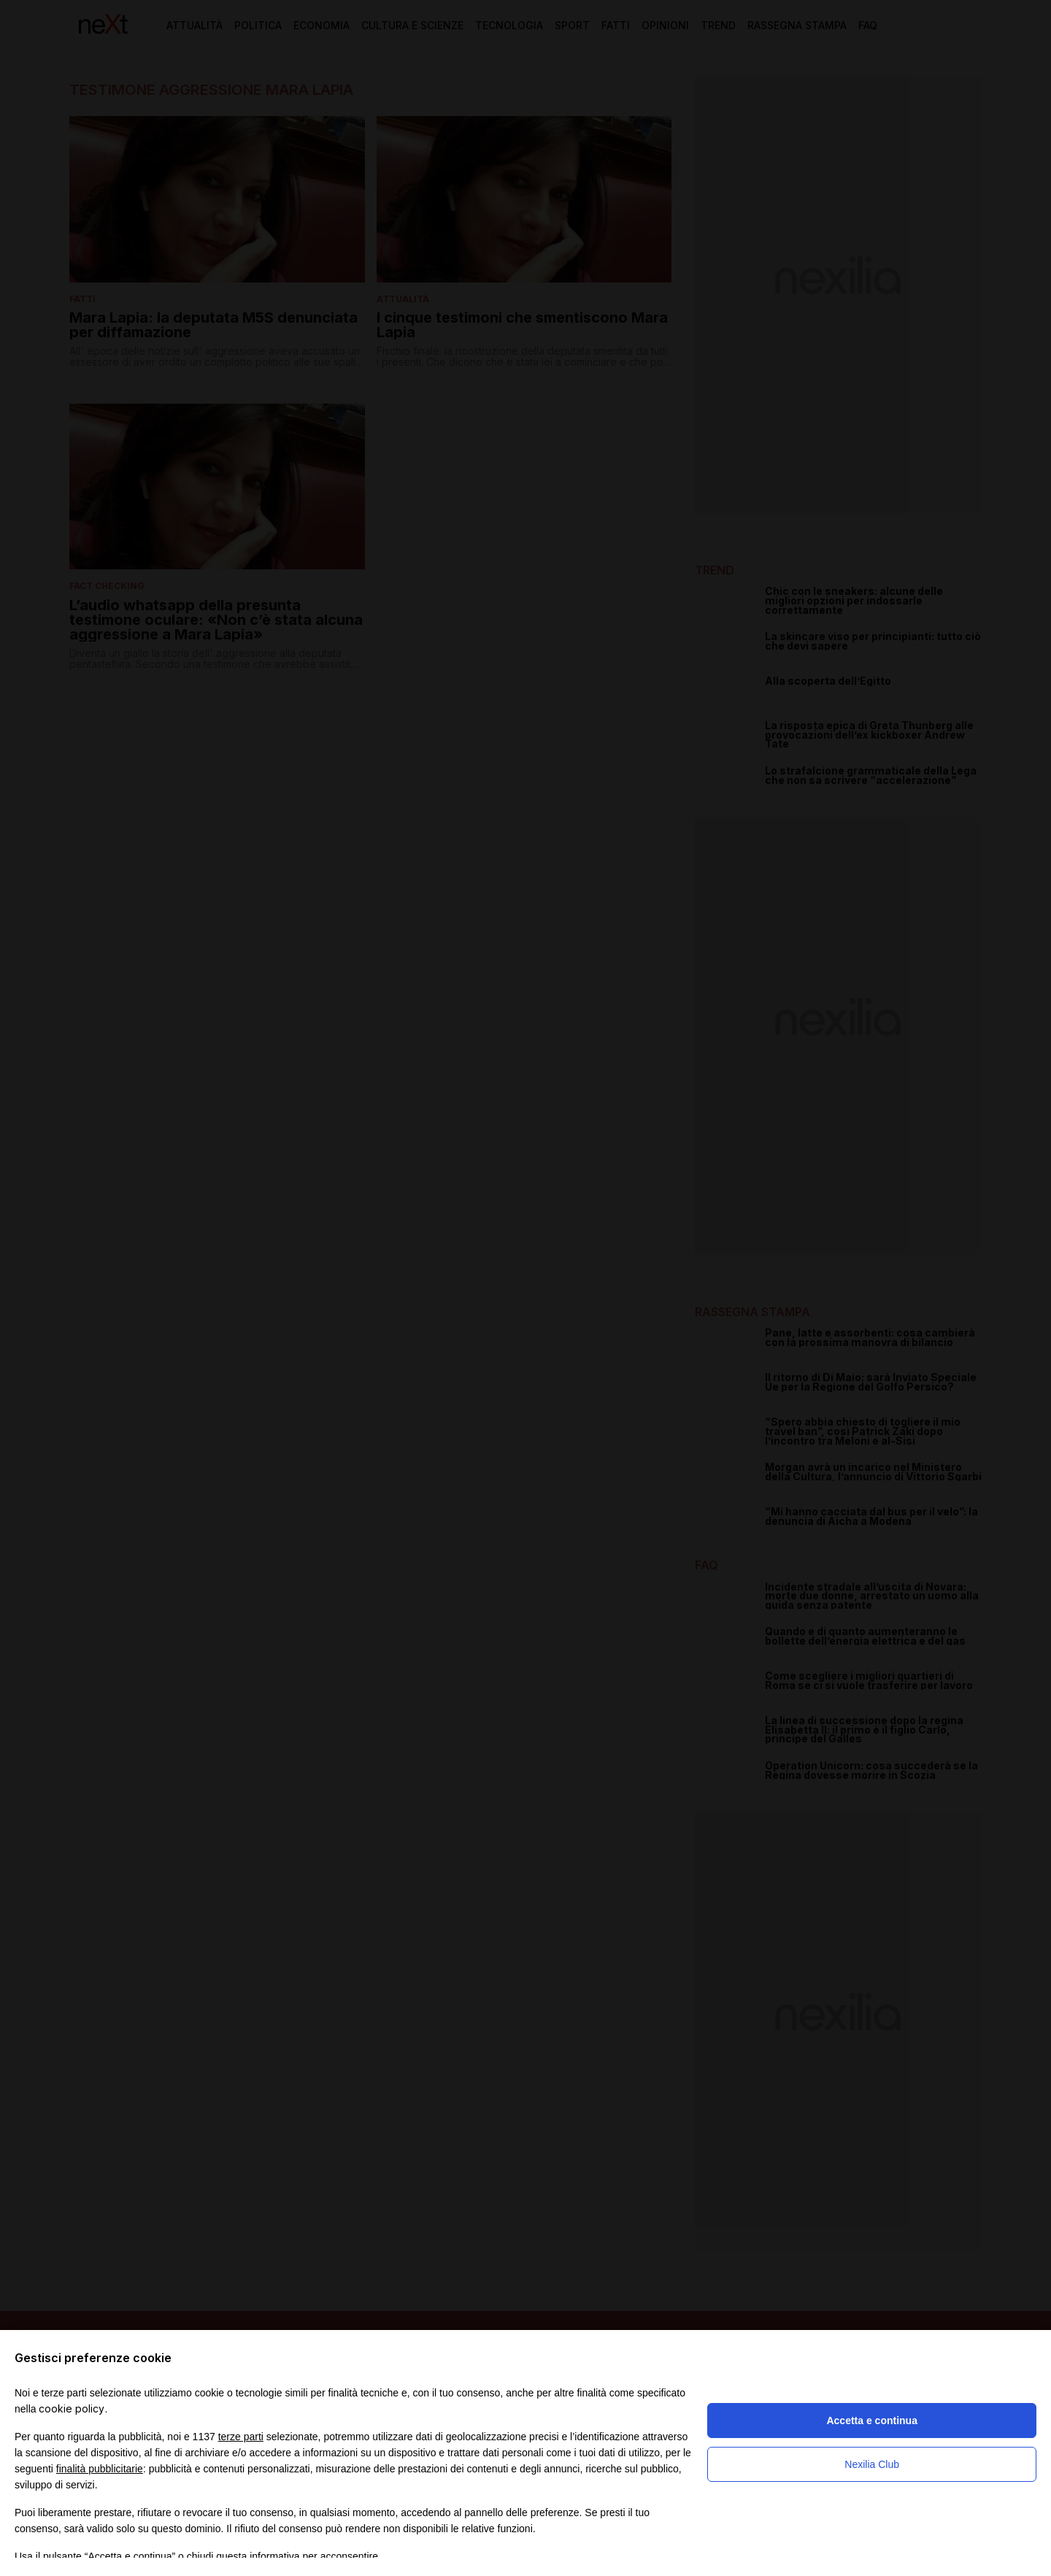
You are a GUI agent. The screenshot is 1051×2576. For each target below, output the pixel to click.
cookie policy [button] (71, 2408)
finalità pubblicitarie (99, 2469)
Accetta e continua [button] (871, 2420)
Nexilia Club (871, 2464)
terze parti (240, 2436)
